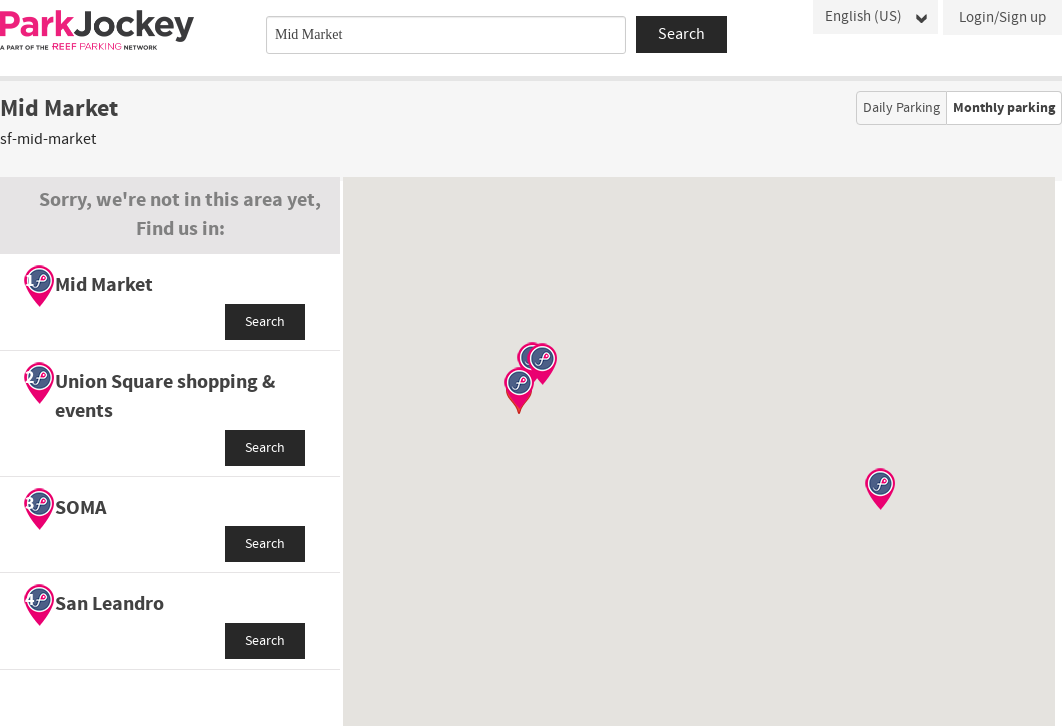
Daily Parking (901, 108)
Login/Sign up (1002, 17)
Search (265, 322)
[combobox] (446, 35)
